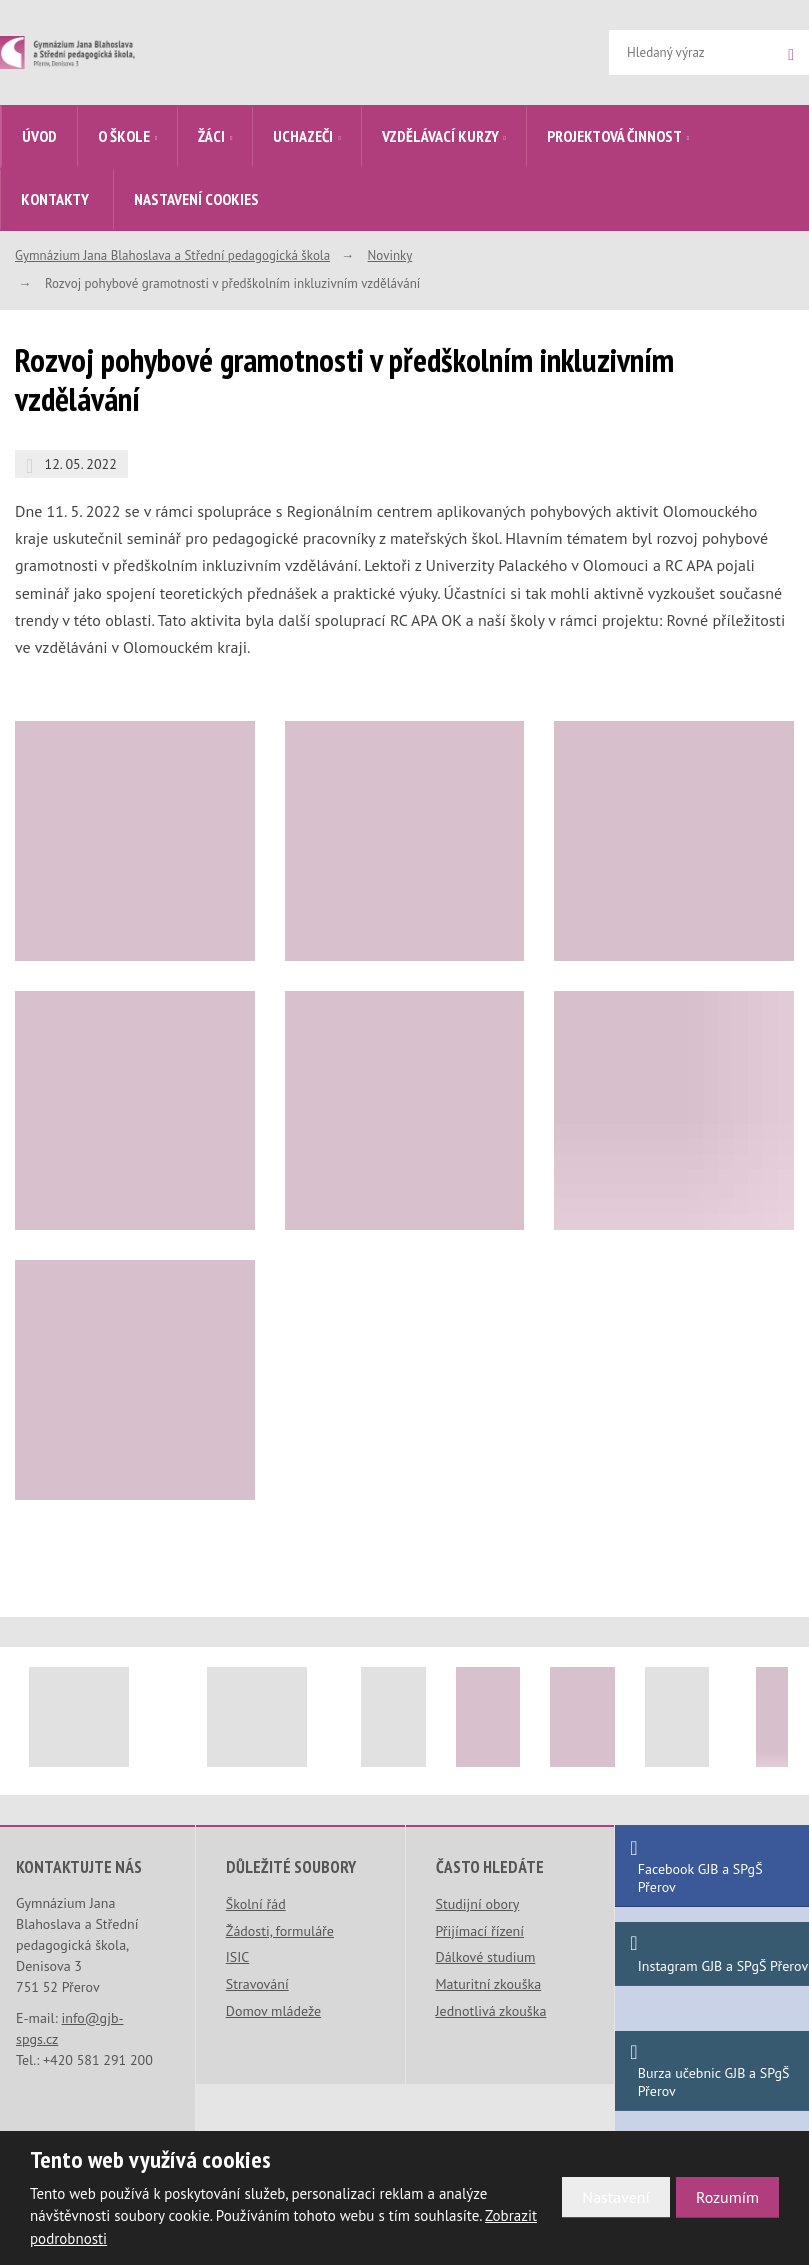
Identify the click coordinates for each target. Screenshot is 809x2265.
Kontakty (55, 199)
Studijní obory (478, 1904)
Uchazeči (303, 136)
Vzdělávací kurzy (440, 136)
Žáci (211, 136)
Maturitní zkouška (489, 1984)
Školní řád (256, 1904)
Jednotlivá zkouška (491, 2011)
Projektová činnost (614, 136)
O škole (124, 136)
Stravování (257, 1984)
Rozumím (727, 2197)
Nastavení (616, 2197)
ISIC (238, 1957)
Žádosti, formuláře (280, 1931)
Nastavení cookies (196, 199)
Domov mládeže (273, 2011)
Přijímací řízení (480, 1931)
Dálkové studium (486, 1957)
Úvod (39, 136)
